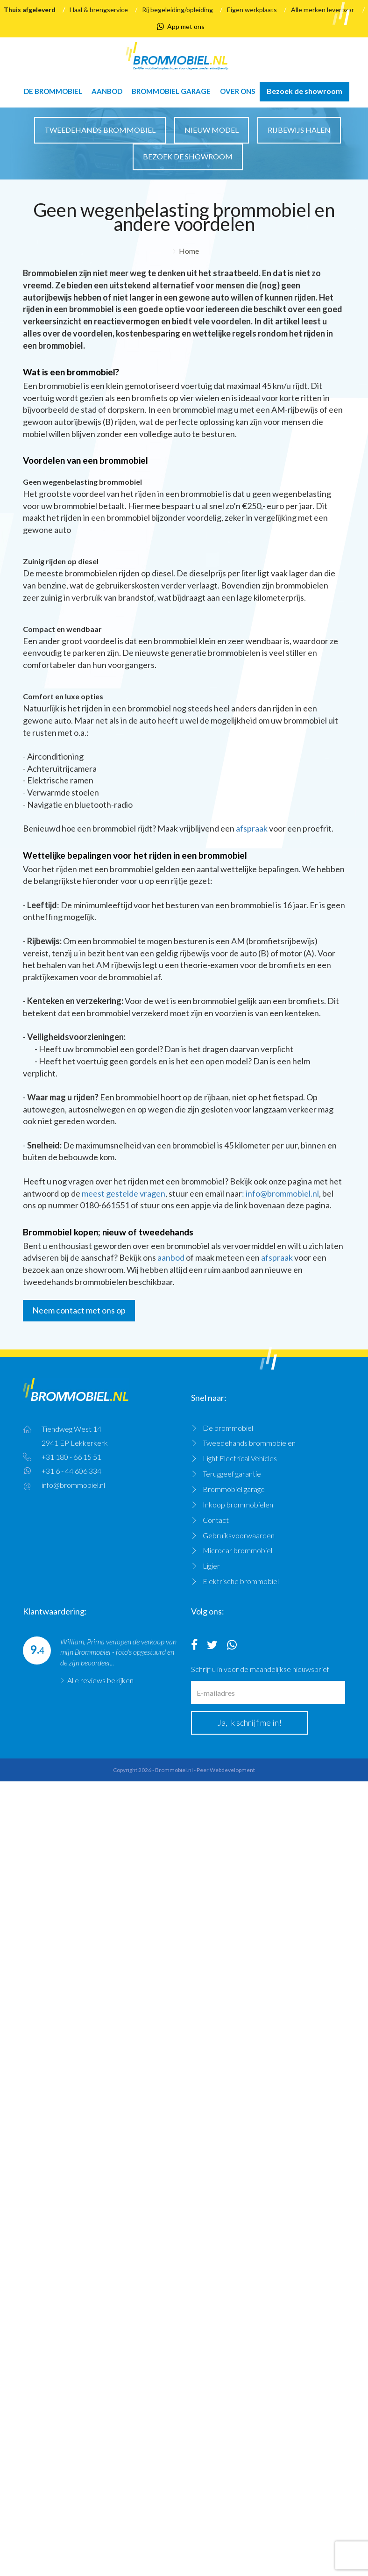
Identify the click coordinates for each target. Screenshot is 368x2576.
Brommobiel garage (171, 91)
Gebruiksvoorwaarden (239, 1535)
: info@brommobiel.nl (280, 1193)
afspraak (252, 828)
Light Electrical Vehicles (240, 1458)
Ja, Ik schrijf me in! (250, 1722)
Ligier (211, 1565)
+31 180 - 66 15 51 (71, 1456)
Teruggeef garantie (232, 1473)
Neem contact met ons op (79, 1310)
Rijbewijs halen (299, 130)
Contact (216, 1519)
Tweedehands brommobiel (100, 130)
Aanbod (107, 91)
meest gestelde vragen (123, 1193)
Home (189, 251)
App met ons (181, 26)
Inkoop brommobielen (238, 1504)
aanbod (170, 1257)
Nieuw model (211, 130)
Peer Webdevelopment (226, 1769)
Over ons (237, 91)
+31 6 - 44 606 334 (71, 1470)
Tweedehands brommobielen (249, 1442)
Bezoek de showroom (304, 90)
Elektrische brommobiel (241, 1581)
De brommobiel (53, 91)
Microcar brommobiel (237, 1550)
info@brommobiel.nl (73, 1484)
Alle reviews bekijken (100, 1680)
